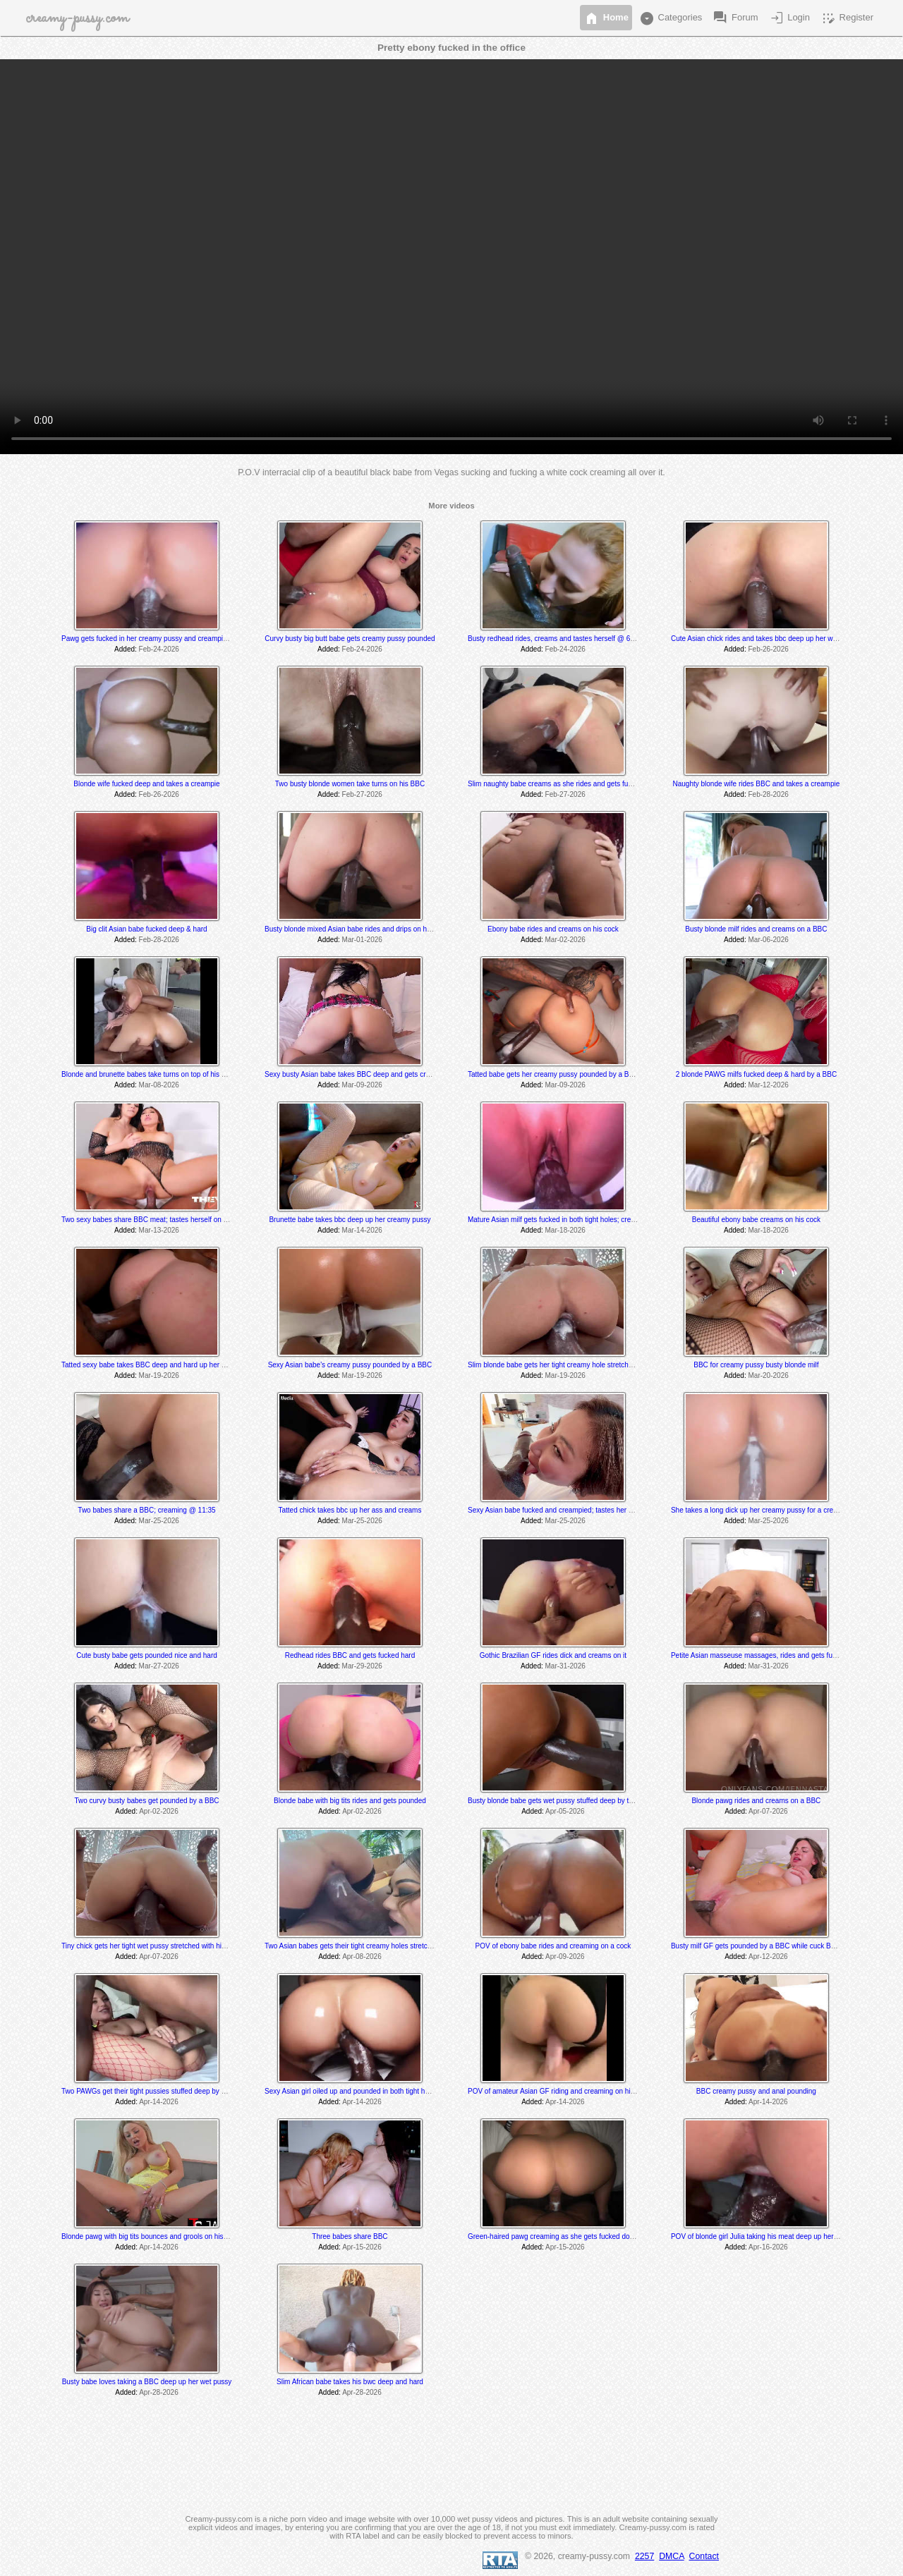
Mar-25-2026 (159, 1521)
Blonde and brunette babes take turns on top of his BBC (148, 1074)
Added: (125, 649)
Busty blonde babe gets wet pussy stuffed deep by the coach (562, 1801)
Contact (704, 2556)
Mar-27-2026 (159, 1666)
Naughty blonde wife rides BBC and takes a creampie (756, 784)
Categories (670, 18)
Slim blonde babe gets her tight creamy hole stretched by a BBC (568, 1365)
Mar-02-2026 (565, 940)
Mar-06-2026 (769, 940)
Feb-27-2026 (362, 794)
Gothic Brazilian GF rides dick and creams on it (553, 1655)
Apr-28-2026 (158, 2392)
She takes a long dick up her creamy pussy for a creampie (761, 1510)
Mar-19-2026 (159, 1375)
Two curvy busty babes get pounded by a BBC (146, 1801)
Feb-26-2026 (769, 649)
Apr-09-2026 (565, 1956)
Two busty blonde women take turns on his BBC (350, 784)
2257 (644, 2556)
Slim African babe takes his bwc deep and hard (350, 2382)
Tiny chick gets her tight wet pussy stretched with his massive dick (164, 1946)
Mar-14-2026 (362, 1230)
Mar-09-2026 (362, 1085)
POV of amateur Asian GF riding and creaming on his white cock (568, 2091)
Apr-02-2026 (158, 1811)
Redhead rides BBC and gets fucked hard (350, 1655)
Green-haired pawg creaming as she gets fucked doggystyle (561, 2236)
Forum (735, 18)
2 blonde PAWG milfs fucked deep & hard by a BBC (756, 1074)
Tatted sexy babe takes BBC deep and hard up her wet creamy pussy (169, 1365)
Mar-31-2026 (565, 1666)
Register (846, 18)
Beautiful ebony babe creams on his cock (756, 1219)
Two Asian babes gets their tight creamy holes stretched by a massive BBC (382, 1946)
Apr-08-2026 (362, 1956)
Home (606, 18)
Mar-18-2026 (565, 1230)
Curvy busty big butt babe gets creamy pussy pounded (350, 638)
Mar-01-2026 (362, 940)
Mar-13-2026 (159, 1230)
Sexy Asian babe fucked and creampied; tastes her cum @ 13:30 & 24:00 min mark (598, 1510)
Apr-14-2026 (158, 2102)
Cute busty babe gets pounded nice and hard (146, 1655)
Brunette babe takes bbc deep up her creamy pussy (349, 1219)
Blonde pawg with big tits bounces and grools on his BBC (150, 2236)
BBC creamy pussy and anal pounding (756, 2091)
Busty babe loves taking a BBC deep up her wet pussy (147, 2382)
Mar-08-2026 (159, 1085)
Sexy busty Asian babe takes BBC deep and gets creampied (359, 1074)
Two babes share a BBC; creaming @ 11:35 (146, 1510)
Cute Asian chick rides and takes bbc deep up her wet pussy (765, 638)
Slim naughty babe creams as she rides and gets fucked (555, 784)
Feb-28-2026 (769, 794)
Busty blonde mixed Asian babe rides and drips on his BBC (357, 929)
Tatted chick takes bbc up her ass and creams (350, 1510)
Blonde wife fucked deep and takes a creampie (146, 784)
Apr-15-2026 (362, 2247)
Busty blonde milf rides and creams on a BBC (756, 929)
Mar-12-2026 (769, 1085)
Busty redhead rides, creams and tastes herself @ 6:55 (554, 638)
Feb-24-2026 (159, 649)
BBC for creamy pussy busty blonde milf (755, 1365)
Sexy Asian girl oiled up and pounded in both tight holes (351, 2091)
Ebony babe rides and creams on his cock (553, 929)
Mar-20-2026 (769, 1375)
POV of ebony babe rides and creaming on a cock (553, 1946)
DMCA (671, 2556)
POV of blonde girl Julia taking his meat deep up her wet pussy (769, 2236)
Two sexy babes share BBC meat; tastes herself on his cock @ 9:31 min (174, 1219)
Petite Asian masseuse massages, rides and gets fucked (759, 1655)
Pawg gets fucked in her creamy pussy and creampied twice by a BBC (171, 638)
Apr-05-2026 (565, 1811)
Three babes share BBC (349, 2236)
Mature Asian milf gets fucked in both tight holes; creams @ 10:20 (570, 1219)
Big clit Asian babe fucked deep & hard (146, 929)
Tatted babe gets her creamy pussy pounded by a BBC (553, 1074)
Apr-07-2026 (768, 1811)
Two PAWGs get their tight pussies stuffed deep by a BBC (151, 2091)
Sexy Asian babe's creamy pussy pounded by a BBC (350, 1365)
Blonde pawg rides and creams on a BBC (755, 1801)
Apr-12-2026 (768, 1956)
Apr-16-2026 (768, 2247)
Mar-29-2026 (362, 1666)
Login (789, 18)
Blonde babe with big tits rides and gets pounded (350, 1801)
